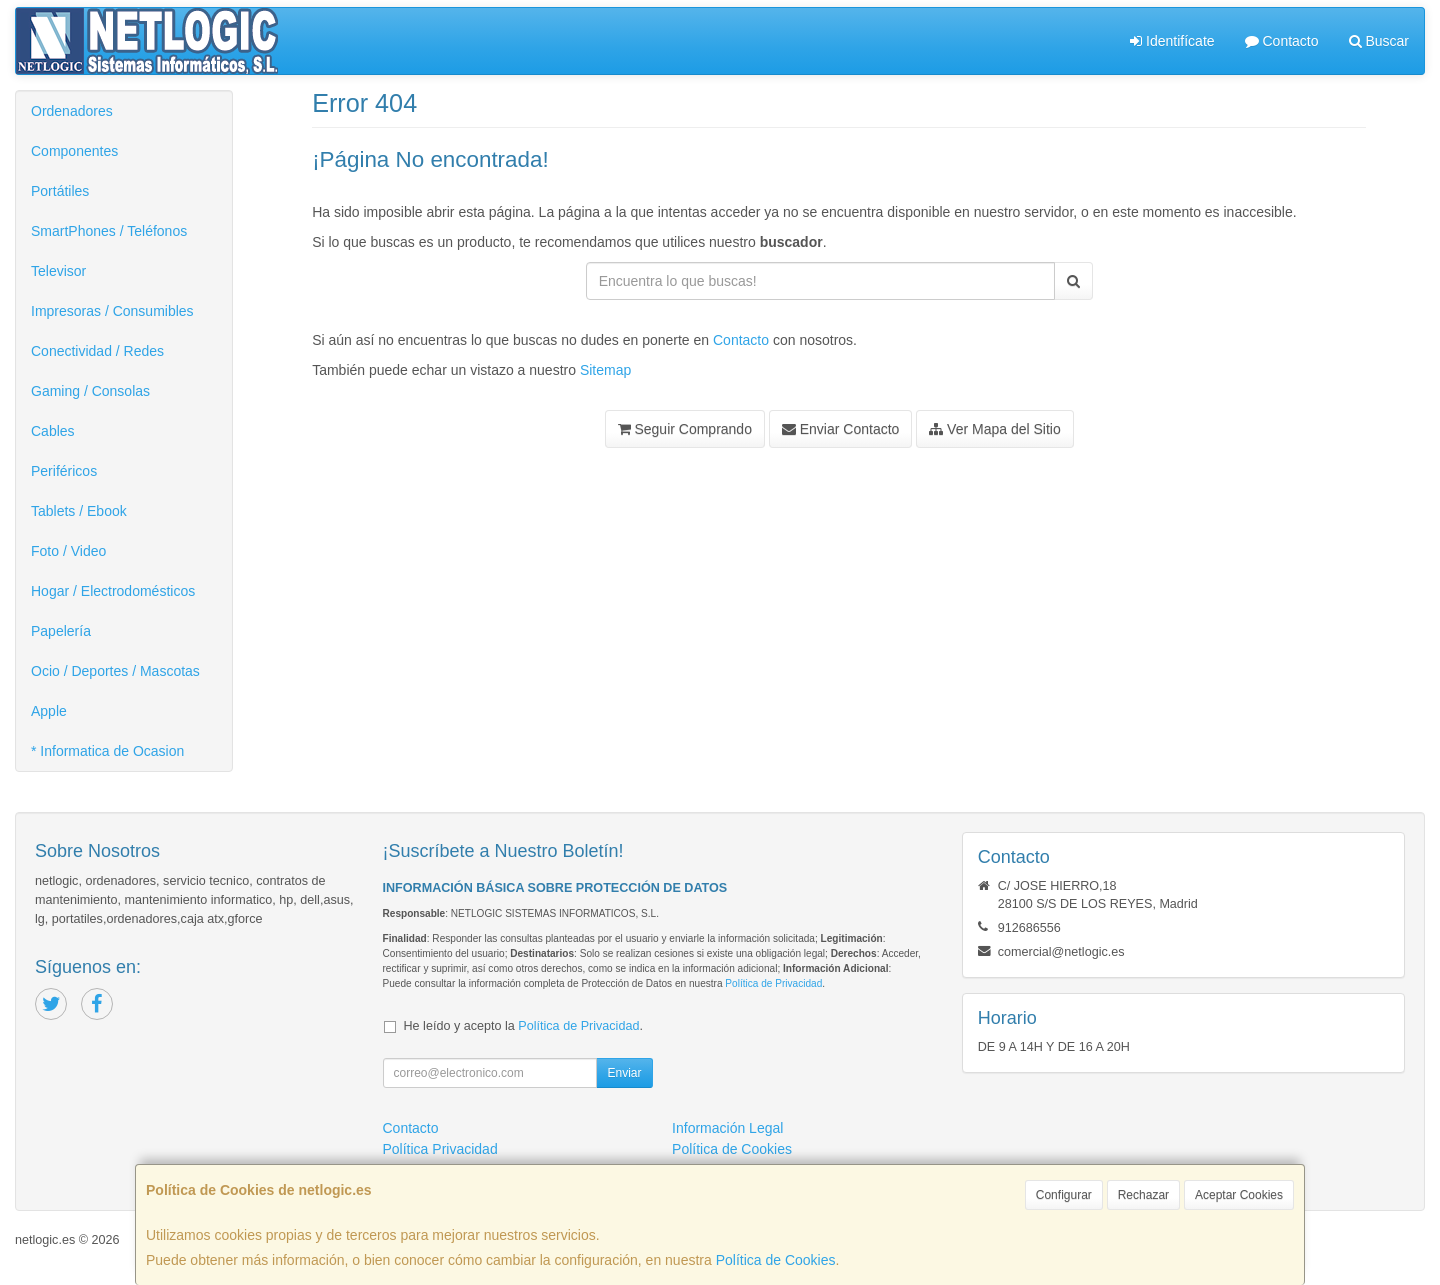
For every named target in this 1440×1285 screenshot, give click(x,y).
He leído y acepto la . (523, 1026)
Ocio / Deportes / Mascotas (115, 671)
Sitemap (605, 370)
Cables (53, 431)
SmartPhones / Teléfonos (109, 231)
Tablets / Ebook (79, 511)
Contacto (1282, 41)
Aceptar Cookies (1239, 1195)
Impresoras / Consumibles (112, 311)
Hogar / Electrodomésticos (113, 591)
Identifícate (1172, 41)
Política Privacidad (440, 1149)
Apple (49, 711)
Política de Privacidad (773, 983)
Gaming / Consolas (90, 391)
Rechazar (1143, 1195)
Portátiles (60, 191)
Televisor (58, 271)
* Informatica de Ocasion (107, 751)
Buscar (1379, 41)
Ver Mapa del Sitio (995, 429)
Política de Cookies (776, 1260)
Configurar (1064, 1195)
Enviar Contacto (841, 429)
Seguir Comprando (685, 429)
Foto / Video (68, 551)
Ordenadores (72, 111)
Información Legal (727, 1128)
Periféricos (64, 471)
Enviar (624, 1073)
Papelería (61, 631)
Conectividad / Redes (97, 351)
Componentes (74, 151)
